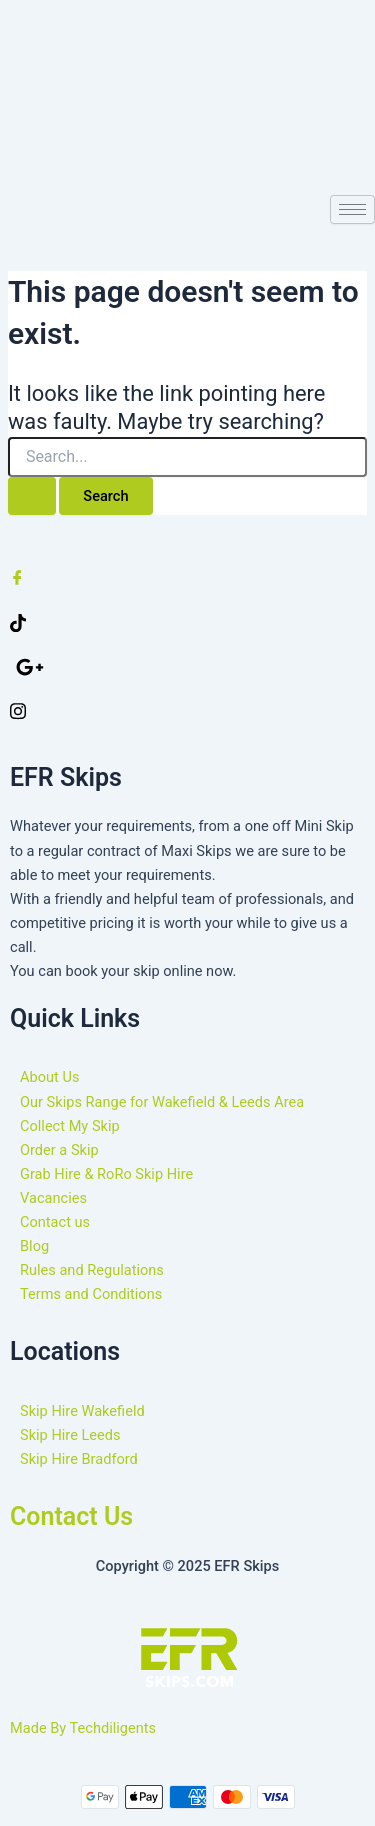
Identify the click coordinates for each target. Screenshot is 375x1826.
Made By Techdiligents (83, 1728)
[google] (190, 666)
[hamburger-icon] (352, 209)
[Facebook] (187, 577)
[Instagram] (187, 710)
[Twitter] (187, 622)
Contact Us (71, 1516)
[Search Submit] (32, 496)
